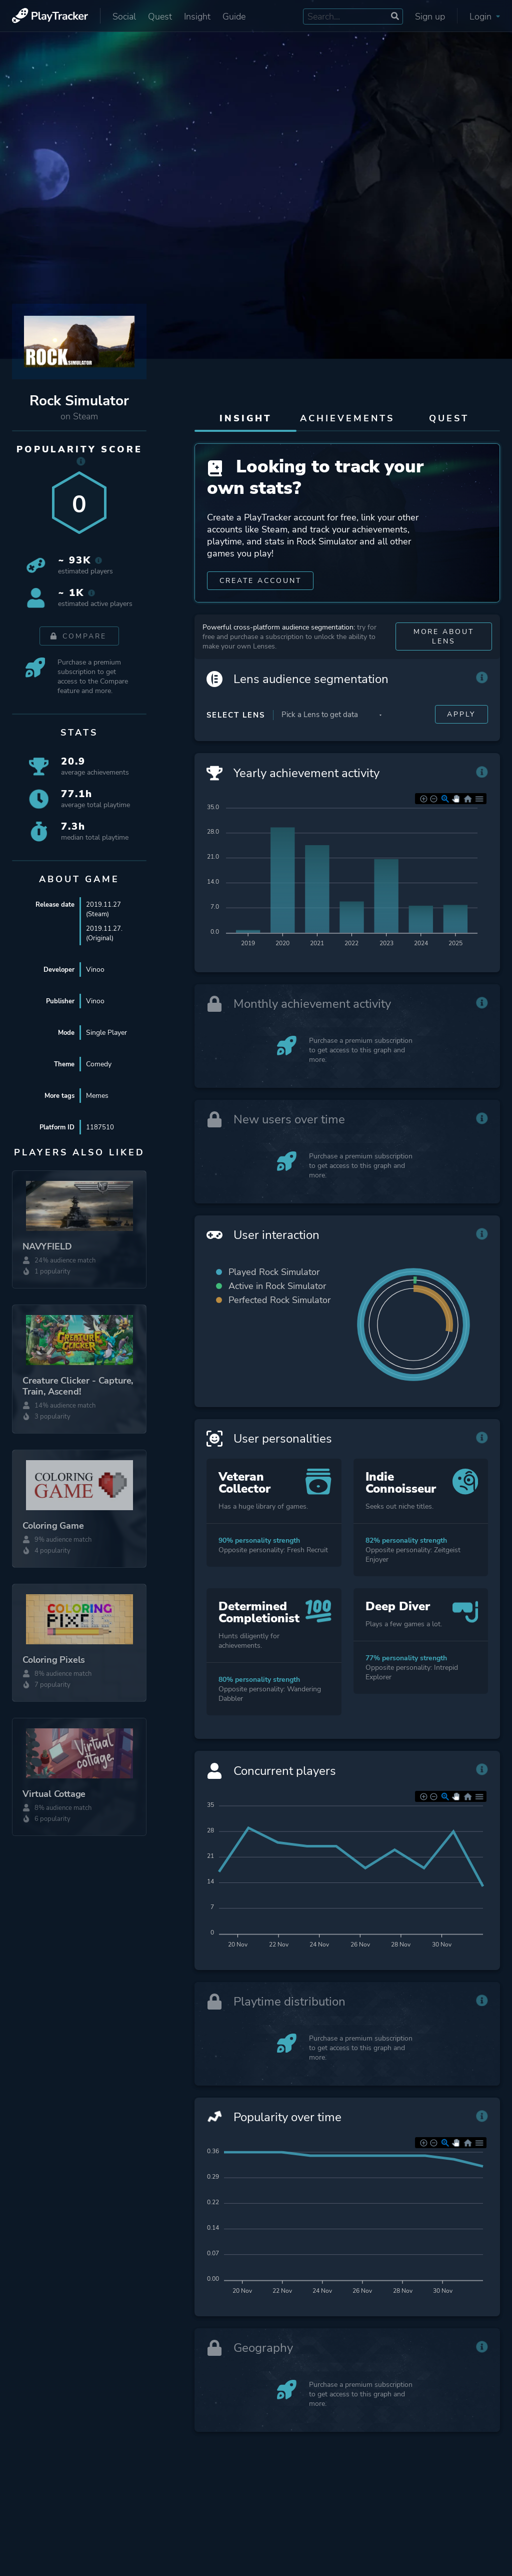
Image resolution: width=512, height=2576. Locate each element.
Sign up (430, 17)
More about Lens (443, 643)
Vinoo (95, 969)
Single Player (106, 1032)
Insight (197, 17)
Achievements (347, 418)
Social (124, 17)
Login (485, 17)
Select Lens (235, 722)
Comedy (99, 1064)
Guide (234, 17)
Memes (97, 1095)
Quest (160, 17)
